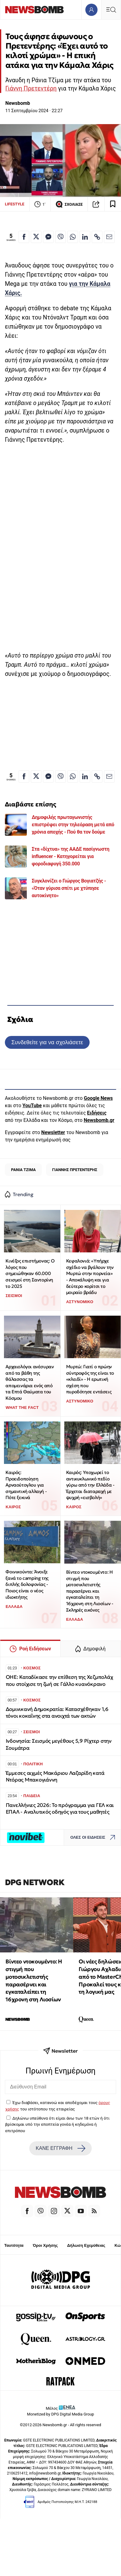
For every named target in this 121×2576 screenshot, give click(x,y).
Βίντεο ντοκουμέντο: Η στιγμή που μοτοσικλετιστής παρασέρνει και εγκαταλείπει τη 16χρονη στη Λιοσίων (33, 1980)
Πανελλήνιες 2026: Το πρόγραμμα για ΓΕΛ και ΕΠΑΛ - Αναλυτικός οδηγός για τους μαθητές (60, 1808)
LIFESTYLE (14, 204)
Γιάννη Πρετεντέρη (31, 88)
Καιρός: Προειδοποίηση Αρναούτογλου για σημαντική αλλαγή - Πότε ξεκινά (26, 1485)
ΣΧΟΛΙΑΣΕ (69, 204)
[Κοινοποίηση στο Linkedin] (85, 237)
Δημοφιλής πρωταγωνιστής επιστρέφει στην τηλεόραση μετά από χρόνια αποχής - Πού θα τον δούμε (73, 824)
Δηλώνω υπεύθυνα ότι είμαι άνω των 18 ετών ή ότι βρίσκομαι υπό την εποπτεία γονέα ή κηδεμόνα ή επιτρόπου (57, 2124)
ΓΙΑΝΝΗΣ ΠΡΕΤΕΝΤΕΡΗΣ (74, 1169)
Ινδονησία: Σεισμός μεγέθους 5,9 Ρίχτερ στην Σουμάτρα (59, 1744)
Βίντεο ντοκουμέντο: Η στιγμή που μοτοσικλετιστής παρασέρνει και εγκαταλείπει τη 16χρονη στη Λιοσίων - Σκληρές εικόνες (89, 1591)
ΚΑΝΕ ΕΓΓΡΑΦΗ (60, 2148)
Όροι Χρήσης (45, 2245)
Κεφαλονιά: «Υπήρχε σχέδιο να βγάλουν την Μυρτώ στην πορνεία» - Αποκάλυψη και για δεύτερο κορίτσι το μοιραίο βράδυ (90, 1276)
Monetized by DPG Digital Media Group (60, 2414)
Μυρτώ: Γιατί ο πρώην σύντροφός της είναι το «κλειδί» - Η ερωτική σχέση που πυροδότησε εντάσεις (90, 1379)
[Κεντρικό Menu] (111, 9)
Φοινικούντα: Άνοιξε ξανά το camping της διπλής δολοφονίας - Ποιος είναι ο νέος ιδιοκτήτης (26, 1584)
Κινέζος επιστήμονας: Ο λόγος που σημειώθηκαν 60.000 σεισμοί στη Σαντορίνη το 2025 (29, 1273)
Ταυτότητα (13, 2245)
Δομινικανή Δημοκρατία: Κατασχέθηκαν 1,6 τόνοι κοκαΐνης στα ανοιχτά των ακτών (57, 1712)
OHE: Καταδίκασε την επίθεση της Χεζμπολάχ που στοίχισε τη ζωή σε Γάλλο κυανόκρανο (59, 1680)
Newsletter (53, 1132)
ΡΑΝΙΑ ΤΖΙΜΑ (23, 1169)
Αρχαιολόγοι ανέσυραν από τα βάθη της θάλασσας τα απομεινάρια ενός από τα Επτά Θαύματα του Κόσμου (29, 1382)
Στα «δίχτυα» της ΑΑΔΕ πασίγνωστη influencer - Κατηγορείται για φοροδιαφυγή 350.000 (70, 856)
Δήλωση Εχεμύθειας (86, 2245)
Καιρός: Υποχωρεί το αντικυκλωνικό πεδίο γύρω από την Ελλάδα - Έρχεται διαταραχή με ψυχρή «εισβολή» (90, 1485)
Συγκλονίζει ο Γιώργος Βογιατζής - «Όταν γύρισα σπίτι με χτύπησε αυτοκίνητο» (69, 888)
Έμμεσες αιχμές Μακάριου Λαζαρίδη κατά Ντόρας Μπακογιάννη (55, 1776)
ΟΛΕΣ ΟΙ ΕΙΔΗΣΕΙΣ (94, 1837)
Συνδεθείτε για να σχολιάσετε (47, 1042)
